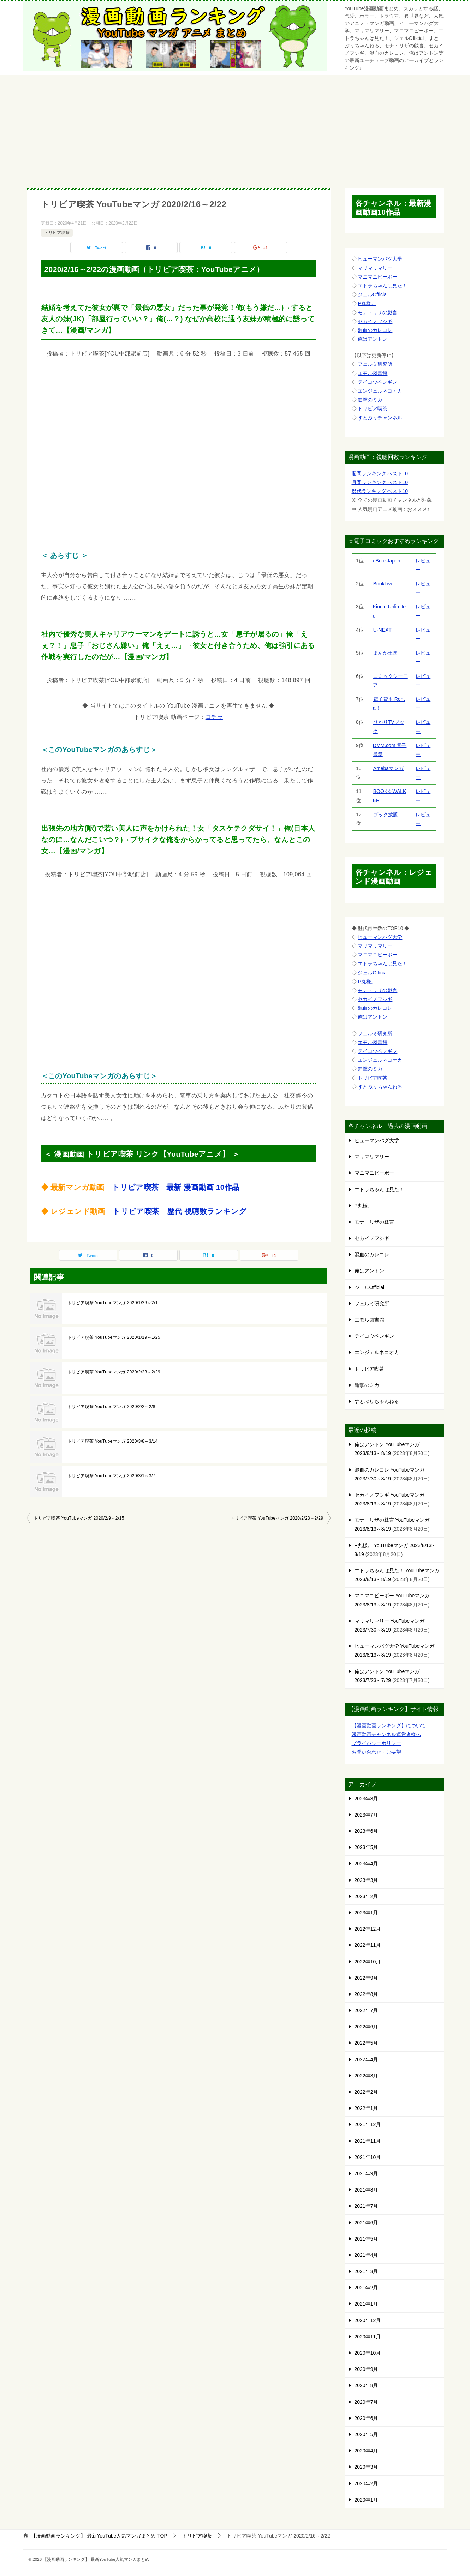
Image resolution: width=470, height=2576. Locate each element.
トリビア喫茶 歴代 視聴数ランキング (179, 1211)
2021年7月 (366, 2206)
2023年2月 (366, 1896)
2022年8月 (366, 1994)
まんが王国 (385, 653)
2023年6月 (366, 1831)
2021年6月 (366, 2222)
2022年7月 (366, 2010)
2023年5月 (366, 1847)
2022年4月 (366, 2059)
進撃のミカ (370, 399)
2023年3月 (366, 1880)
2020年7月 (366, 2402)
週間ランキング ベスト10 (380, 473)
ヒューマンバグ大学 (380, 259)
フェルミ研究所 (375, 364)
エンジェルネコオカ (380, 391)
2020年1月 (366, 2500)
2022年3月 (366, 2076)
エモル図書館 (372, 373)
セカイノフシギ (375, 321)
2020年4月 (366, 2450)
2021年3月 (366, 2271)
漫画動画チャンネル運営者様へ (386, 1734)
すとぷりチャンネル (380, 418)
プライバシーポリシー (376, 1743)
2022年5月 (366, 2043)
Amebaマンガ (388, 768)
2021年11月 (368, 2141)
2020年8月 (366, 2385)
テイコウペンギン (377, 382)
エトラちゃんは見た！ (382, 285)
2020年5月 (366, 2434)
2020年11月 (368, 2336)
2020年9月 (366, 2369)
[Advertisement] (235, 128)
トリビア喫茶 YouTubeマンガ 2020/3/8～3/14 (112, 1441)
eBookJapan (386, 561)
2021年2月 (366, 2287)
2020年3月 (366, 2467)
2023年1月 (366, 1912)
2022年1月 (366, 2108)
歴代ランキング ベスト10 (380, 491)
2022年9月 (366, 1978)
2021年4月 (366, 2255)
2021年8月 (366, 2190)
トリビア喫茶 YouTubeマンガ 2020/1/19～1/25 (113, 1337)
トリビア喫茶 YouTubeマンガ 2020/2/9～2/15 (79, 1518)
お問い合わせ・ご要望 (376, 1752)
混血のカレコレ (375, 330)
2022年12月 (368, 1929)
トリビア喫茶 (57, 232)
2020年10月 (368, 2353)
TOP (99, 2536)
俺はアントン (372, 339)
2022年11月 (368, 1945)
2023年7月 (366, 1815)
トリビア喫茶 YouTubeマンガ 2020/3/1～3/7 (111, 1475)
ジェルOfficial (373, 294)
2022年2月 (366, 2092)
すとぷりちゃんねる (380, 1087)
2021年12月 (368, 2124)
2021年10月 (368, 2157)
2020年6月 (366, 2418)
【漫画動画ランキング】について (389, 1725)
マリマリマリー (375, 268)
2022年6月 (366, 2026)
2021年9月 (366, 2173)
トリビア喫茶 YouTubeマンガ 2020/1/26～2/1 (112, 1302)
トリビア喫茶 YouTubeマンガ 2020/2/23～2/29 (113, 1372)
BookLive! (384, 583)
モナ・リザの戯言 (377, 312)
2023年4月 (366, 1863)
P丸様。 (367, 303)
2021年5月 (366, 2239)
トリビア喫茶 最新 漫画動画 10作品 (175, 1187)
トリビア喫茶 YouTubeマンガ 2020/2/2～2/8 (111, 1406)
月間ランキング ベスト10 (380, 482)
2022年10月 (368, 1961)
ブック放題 (385, 814)
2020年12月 (368, 2320)
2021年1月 (366, 2304)
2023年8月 (366, 1798)
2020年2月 (366, 2483)
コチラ (214, 717)
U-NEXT (382, 630)
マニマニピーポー (377, 277)
